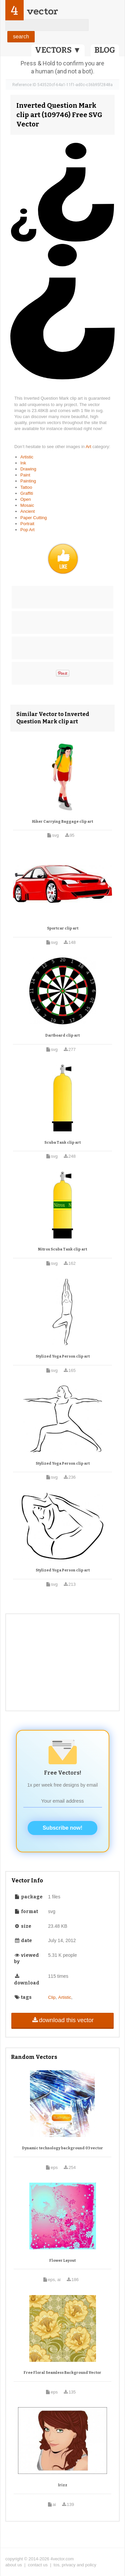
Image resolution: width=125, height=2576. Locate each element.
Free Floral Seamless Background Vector (62, 2372)
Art (89, 446)
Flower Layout (62, 2260)
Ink (23, 462)
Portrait (27, 523)
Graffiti (26, 493)
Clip (51, 1997)
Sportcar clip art (62, 928)
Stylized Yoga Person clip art (63, 1356)
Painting (28, 480)
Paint (25, 474)
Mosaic (27, 505)
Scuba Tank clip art (62, 1142)
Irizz (62, 2485)
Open (25, 499)
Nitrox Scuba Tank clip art (62, 1249)
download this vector (62, 2020)
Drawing (28, 468)
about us (13, 2564)
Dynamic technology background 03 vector (62, 2148)
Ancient (27, 511)
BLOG (104, 50)
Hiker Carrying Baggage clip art (62, 821)
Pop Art (27, 529)
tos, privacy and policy (75, 2564)
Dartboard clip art (62, 1035)
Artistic (26, 456)
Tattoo (26, 487)
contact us (38, 2564)
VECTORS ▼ (58, 50)
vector (42, 11)
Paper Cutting (33, 517)
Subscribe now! (62, 1828)
